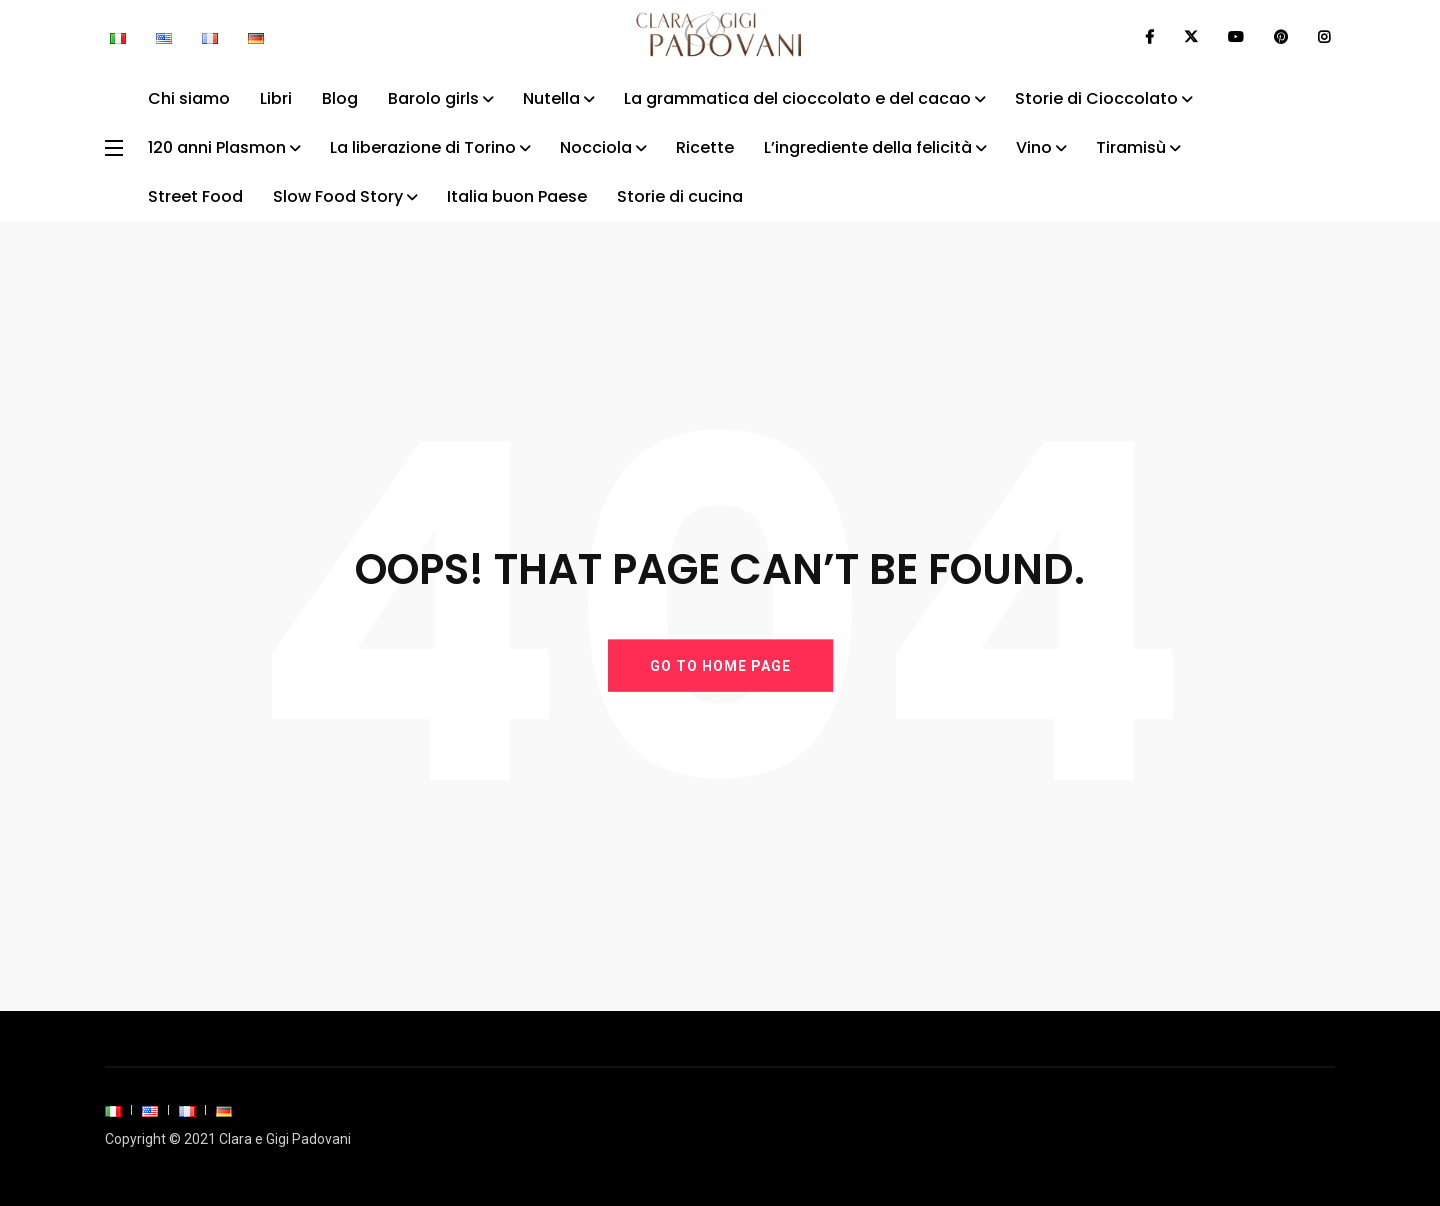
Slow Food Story (338, 196)
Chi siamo (189, 98)
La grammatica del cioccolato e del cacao (797, 98)
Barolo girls (433, 98)
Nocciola (596, 147)
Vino (1034, 147)
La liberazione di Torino (423, 147)
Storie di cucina (680, 196)
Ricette (705, 147)
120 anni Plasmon (217, 147)
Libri (276, 98)
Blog (340, 98)
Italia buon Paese (517, 196)
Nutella (551, 98)
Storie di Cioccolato (1096, 98)
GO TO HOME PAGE (720, 665)
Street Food (195, 196)
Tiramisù (1131, 147)
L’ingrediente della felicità (868, 147)
